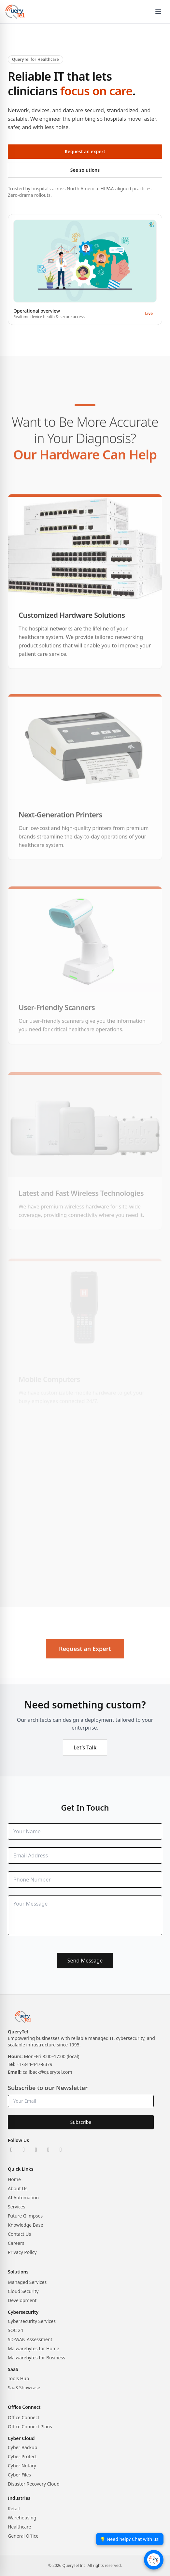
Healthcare (19, 2527)
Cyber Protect (22, 2456)
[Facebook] (48, 2149)
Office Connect (23, 2417)
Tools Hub (18, 2378)
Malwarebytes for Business (36, 2357)
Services (16, 2207)
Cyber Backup (22, 2447)
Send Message (85, 1960)
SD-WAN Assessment (30, 2339)
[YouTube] (60, 2149)
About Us (17, 2188)
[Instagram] (36, 2149)
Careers (16, 2243)
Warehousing (22, 2518)
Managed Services (27, 2282)
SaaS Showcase (24, 2387)
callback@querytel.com (47, 2072)
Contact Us (19, 2234)
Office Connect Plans (30, 2426)
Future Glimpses (25, 2216)
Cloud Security (23, 2291)
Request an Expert (85, 1667)
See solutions (85, 170)
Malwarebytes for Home (33, 2348)
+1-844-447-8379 (34, 2064)
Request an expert (85, 151)
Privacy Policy (22, 2252)
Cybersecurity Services (32, 2321)
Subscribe (80, 2122)
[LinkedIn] (11, 2149)
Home (14, 2179)
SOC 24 (15, 2330)
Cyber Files (19, 2475)
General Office (23, 2536)
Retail (14, 2508)
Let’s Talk (85, 1747)
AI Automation (23, 2197)
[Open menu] (158, 11)
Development (22, 2300)
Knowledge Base (25, 2225)
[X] (23, 2149)
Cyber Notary (22, 2465)
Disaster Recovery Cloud (34, 2484)
